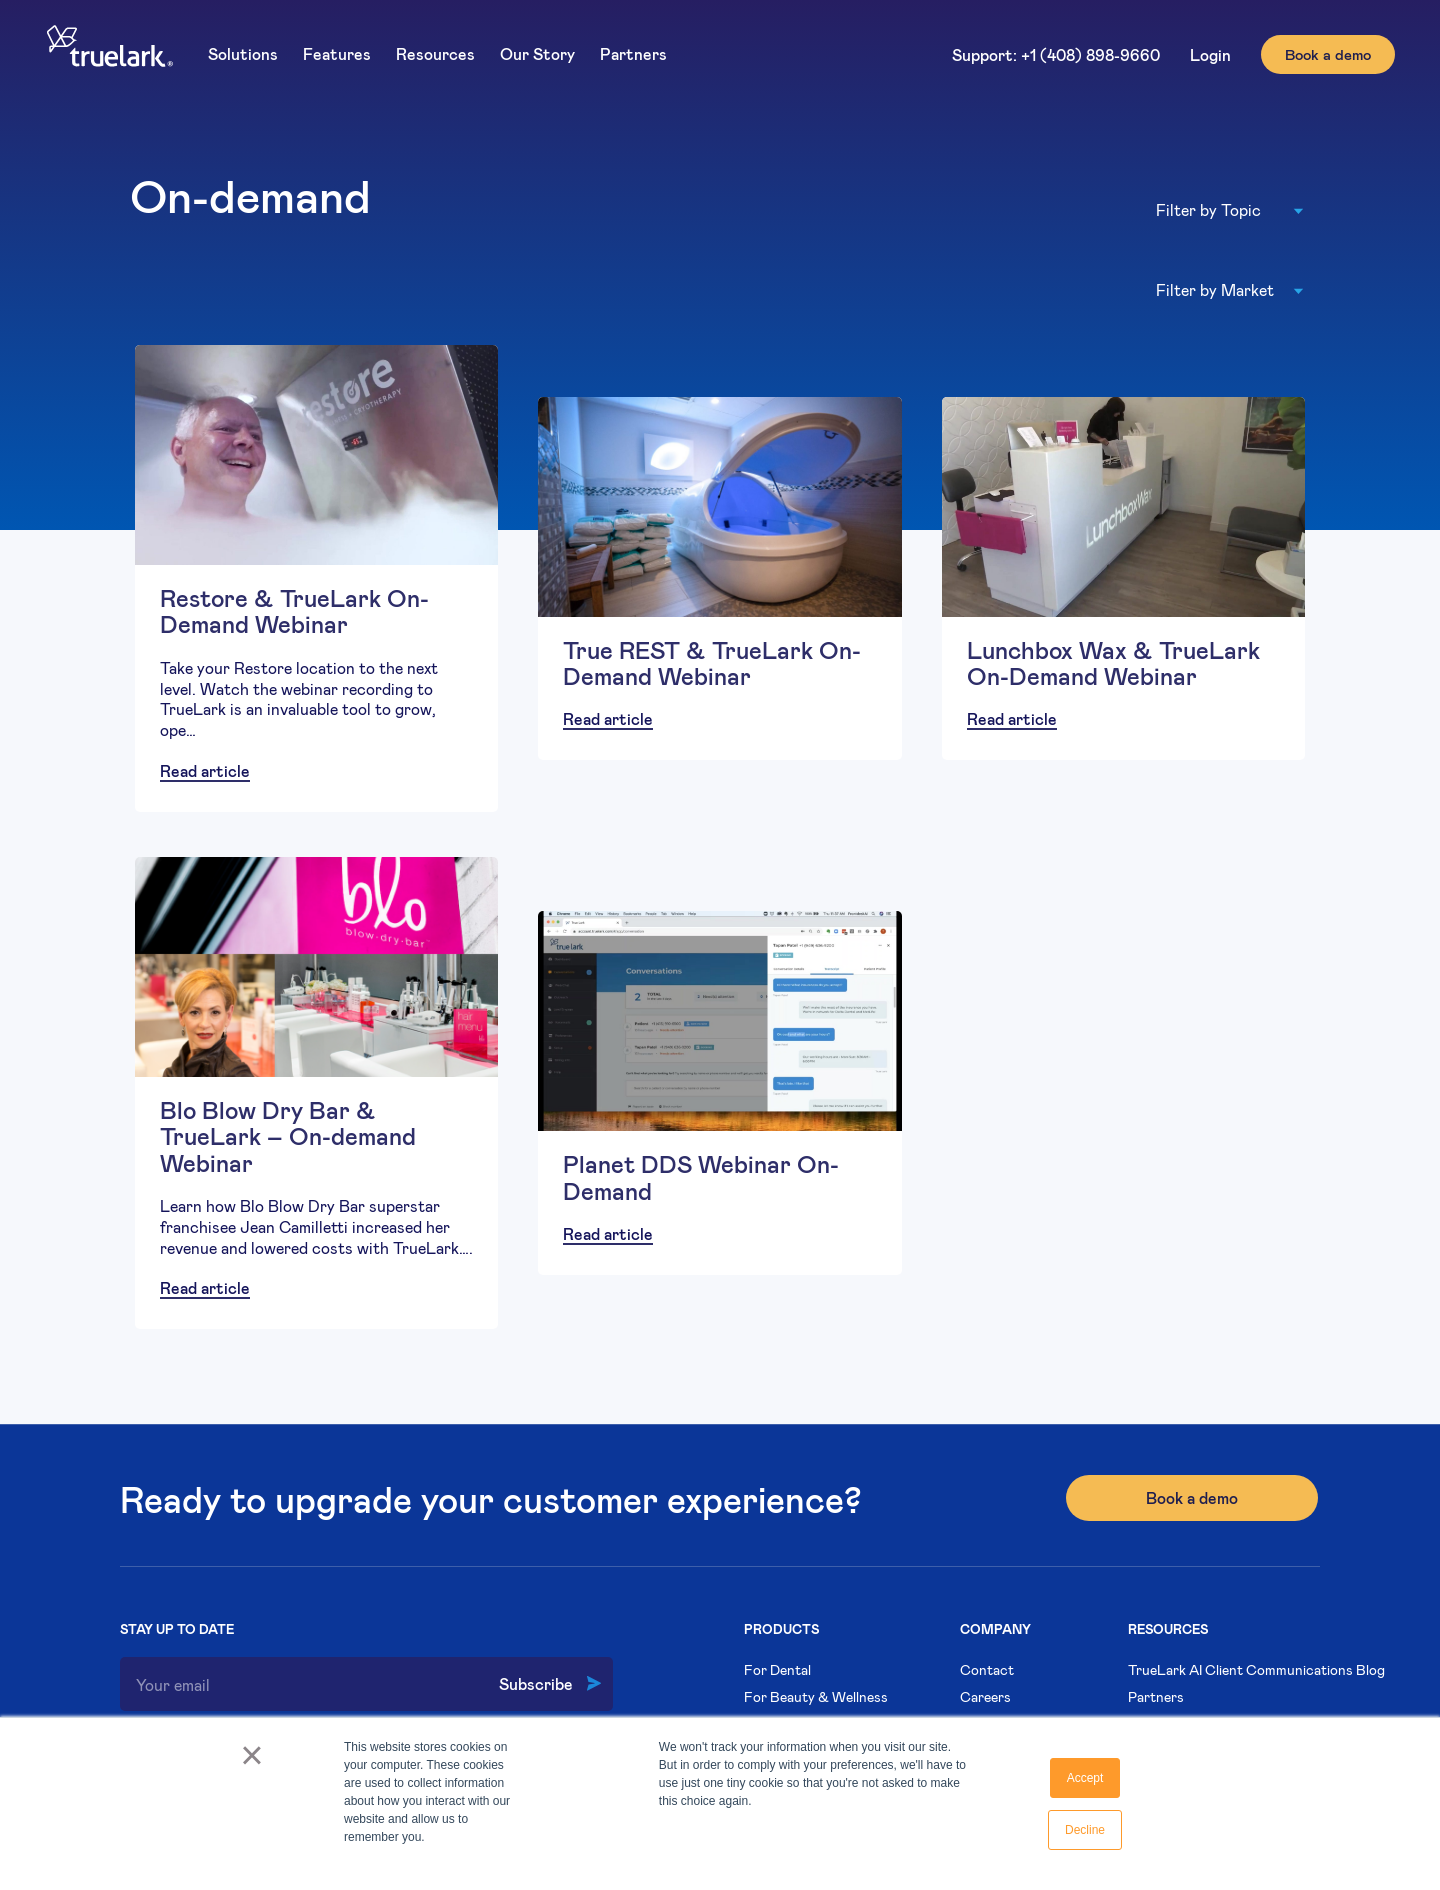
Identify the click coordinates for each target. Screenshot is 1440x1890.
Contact (987, 1669)
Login (1210, 54)
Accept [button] (1085, 1778)
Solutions (243, 53)
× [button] (251, 1761)
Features (337, 53)
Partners (633, 53)
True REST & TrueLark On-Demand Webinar (712, 662)
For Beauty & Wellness (816, 1696)
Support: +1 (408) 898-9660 (1056, 54)
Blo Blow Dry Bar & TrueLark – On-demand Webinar (288, 1136)
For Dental (777, 1669)
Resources (435, 53)
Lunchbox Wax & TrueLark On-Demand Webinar (1113, 662)
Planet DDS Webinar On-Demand (701, 1176)
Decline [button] (1085, 1830)
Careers (985, 1696)
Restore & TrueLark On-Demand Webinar (294, 610)
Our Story (537, 53)
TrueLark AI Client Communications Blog (1256, 1669)
